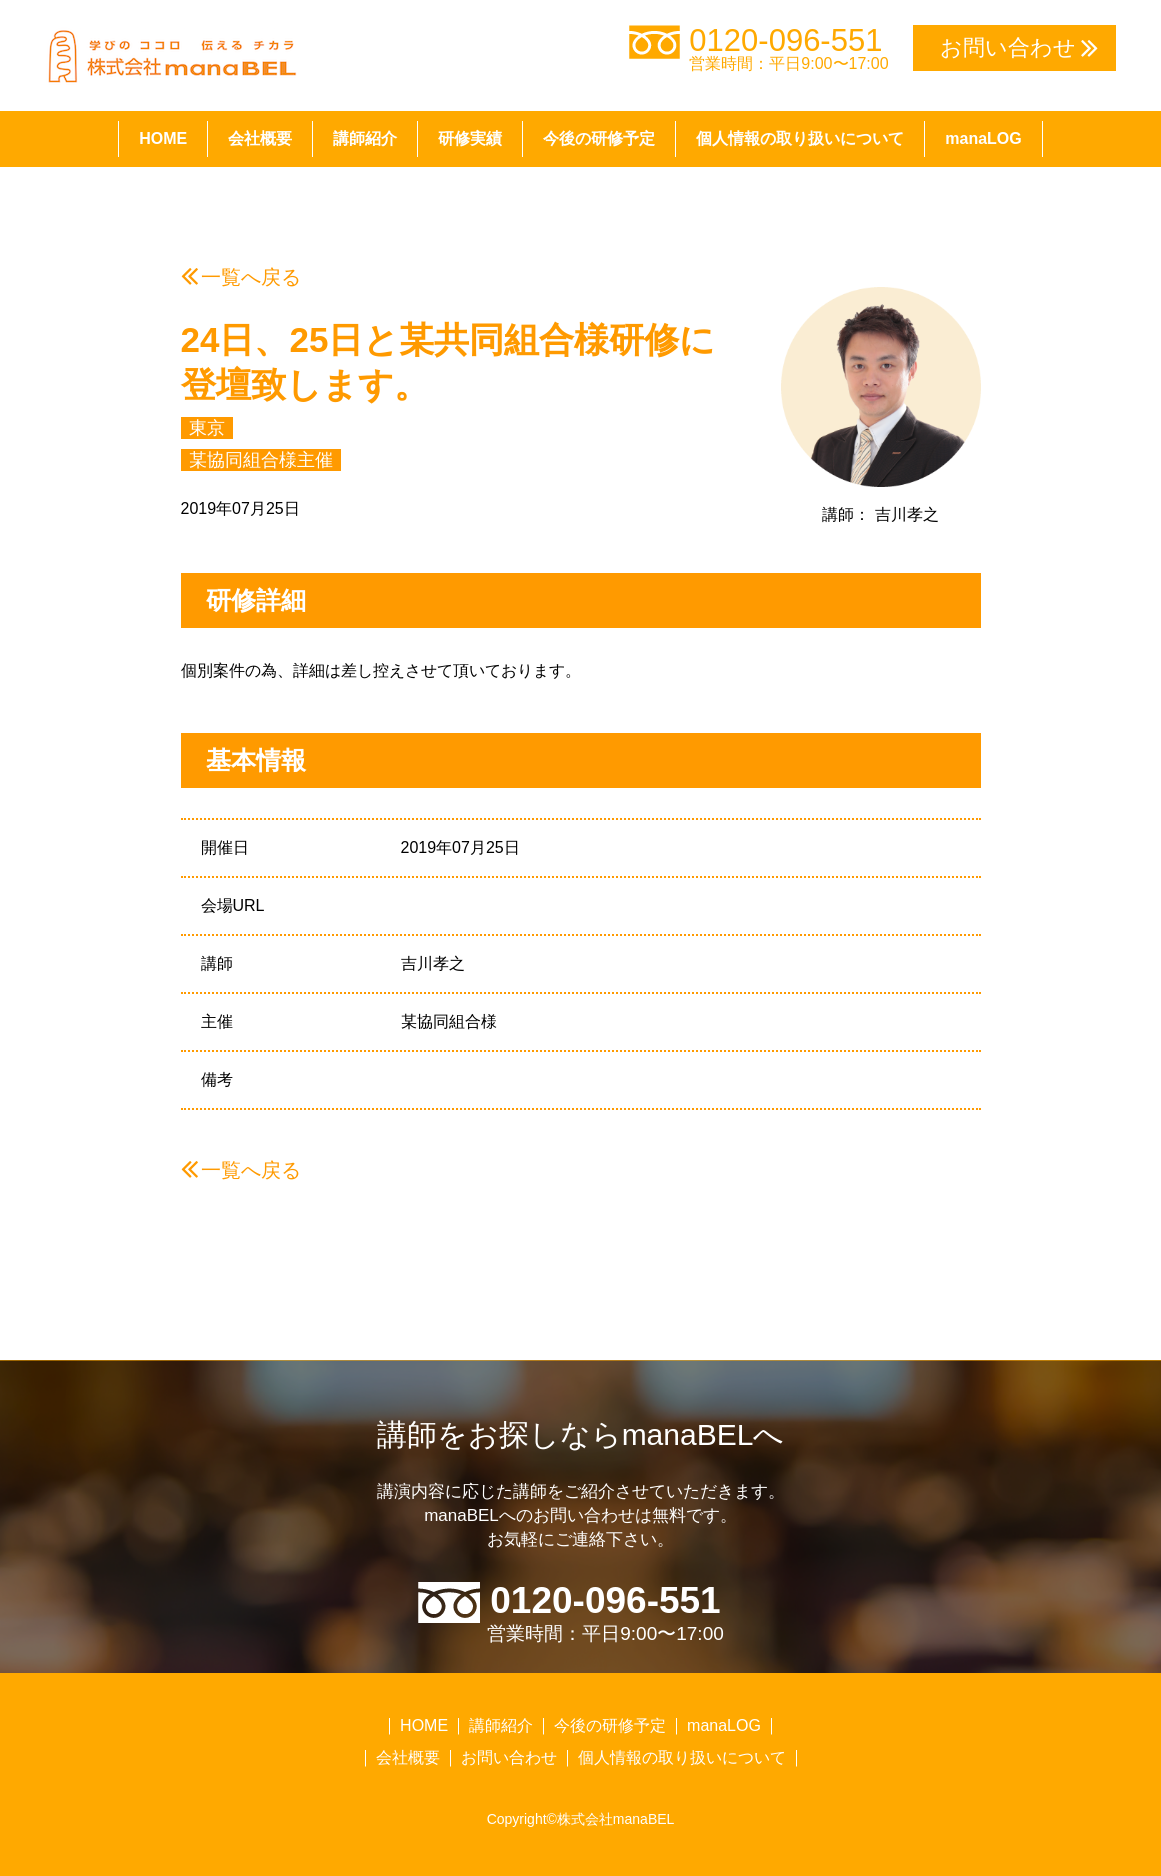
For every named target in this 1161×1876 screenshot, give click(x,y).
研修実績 (470, 138)
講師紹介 (365, 138)
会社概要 (260, 138)
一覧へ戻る (251, 277)
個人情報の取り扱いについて (800, 138)
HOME (163, 138)
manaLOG (983, 138)
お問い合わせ (509, 1757)
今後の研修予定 (599, 138)
